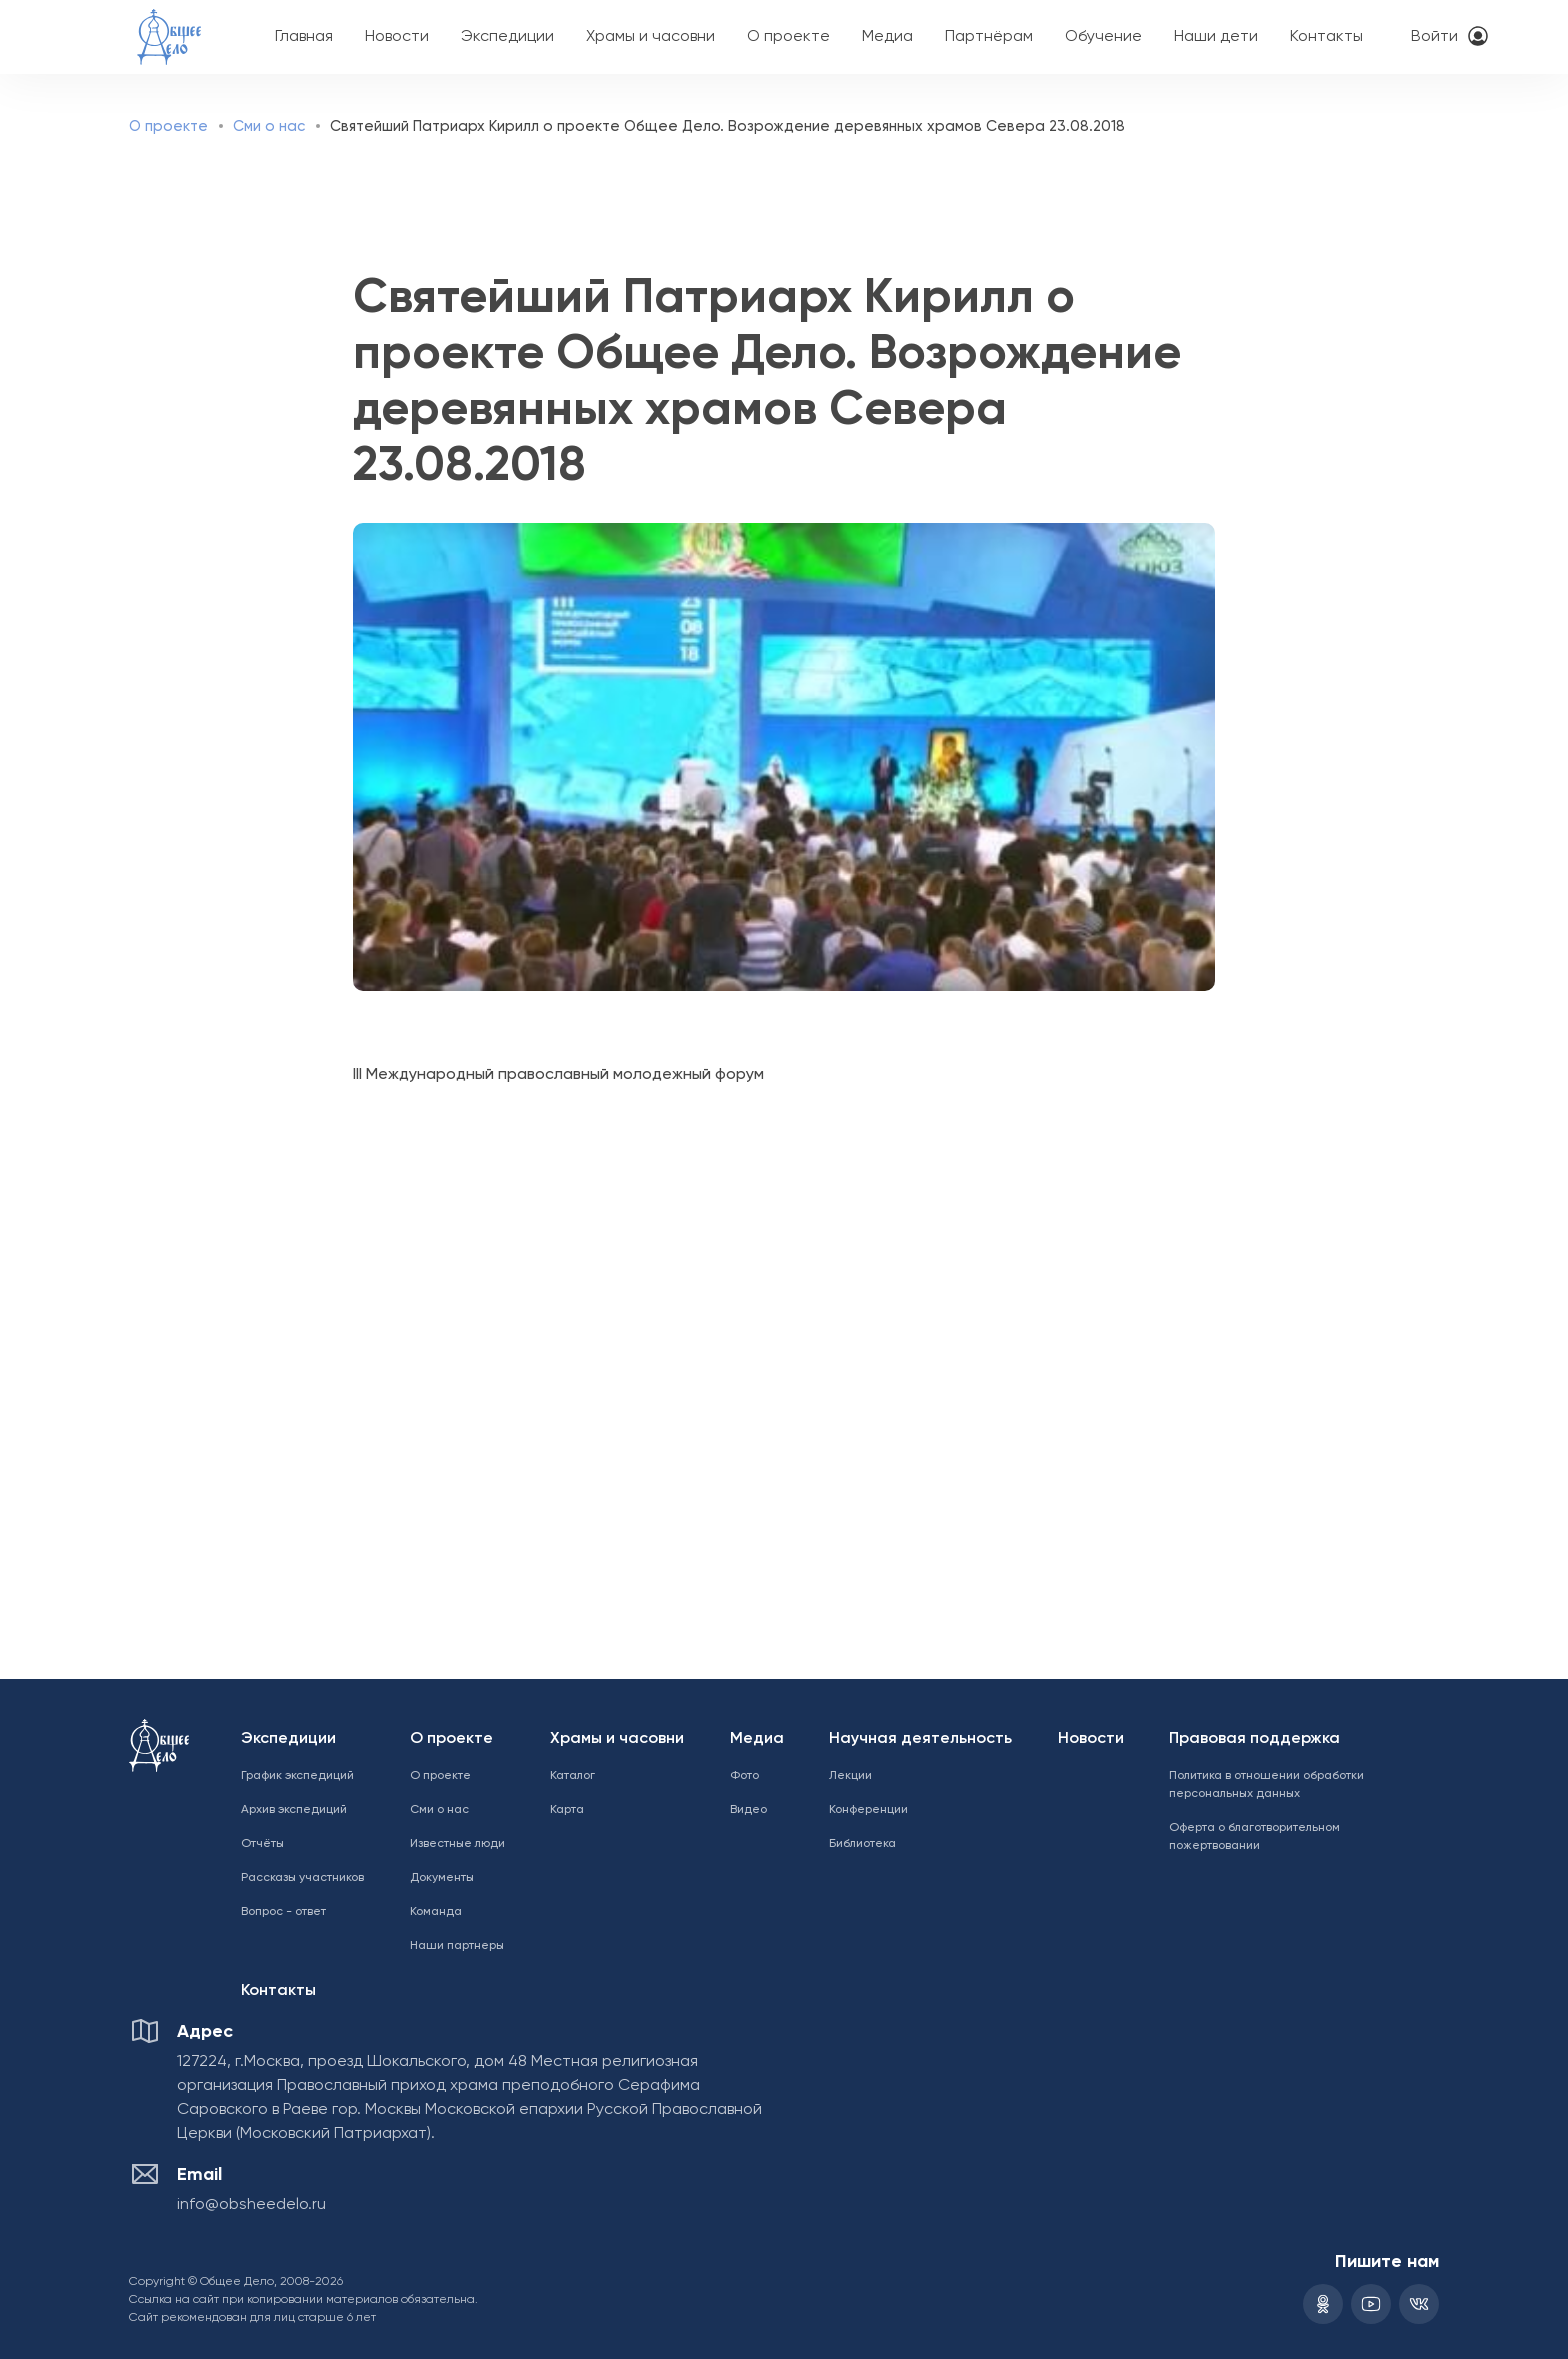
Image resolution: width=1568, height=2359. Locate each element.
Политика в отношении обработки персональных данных (1266, 1785)
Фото (744, 1776)
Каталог (572, 1776)
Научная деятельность (920, 1739)
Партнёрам (989, 37)
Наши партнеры (457, 1946)
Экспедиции (507, 37)
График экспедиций (297, 1776)
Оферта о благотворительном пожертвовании (1254, 1837)
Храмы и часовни (650, 37)
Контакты (1326, 37)
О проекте (788, 37)
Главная (304, 37)
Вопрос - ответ (283, 1912)
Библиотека (862, 1844)
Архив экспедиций (294, 1810)
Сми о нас (269, 126)
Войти (1434, 37)
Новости (397, 37)
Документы (442, 1878)
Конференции (868, 1810)
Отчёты (262, 1844)
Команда (436, 1912)
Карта (567, 1810)
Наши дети (1216, 37)
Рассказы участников (302, 1878)
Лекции (850, 1776)
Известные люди (457, 1844)
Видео (748, 1810)
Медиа (887, 37)
